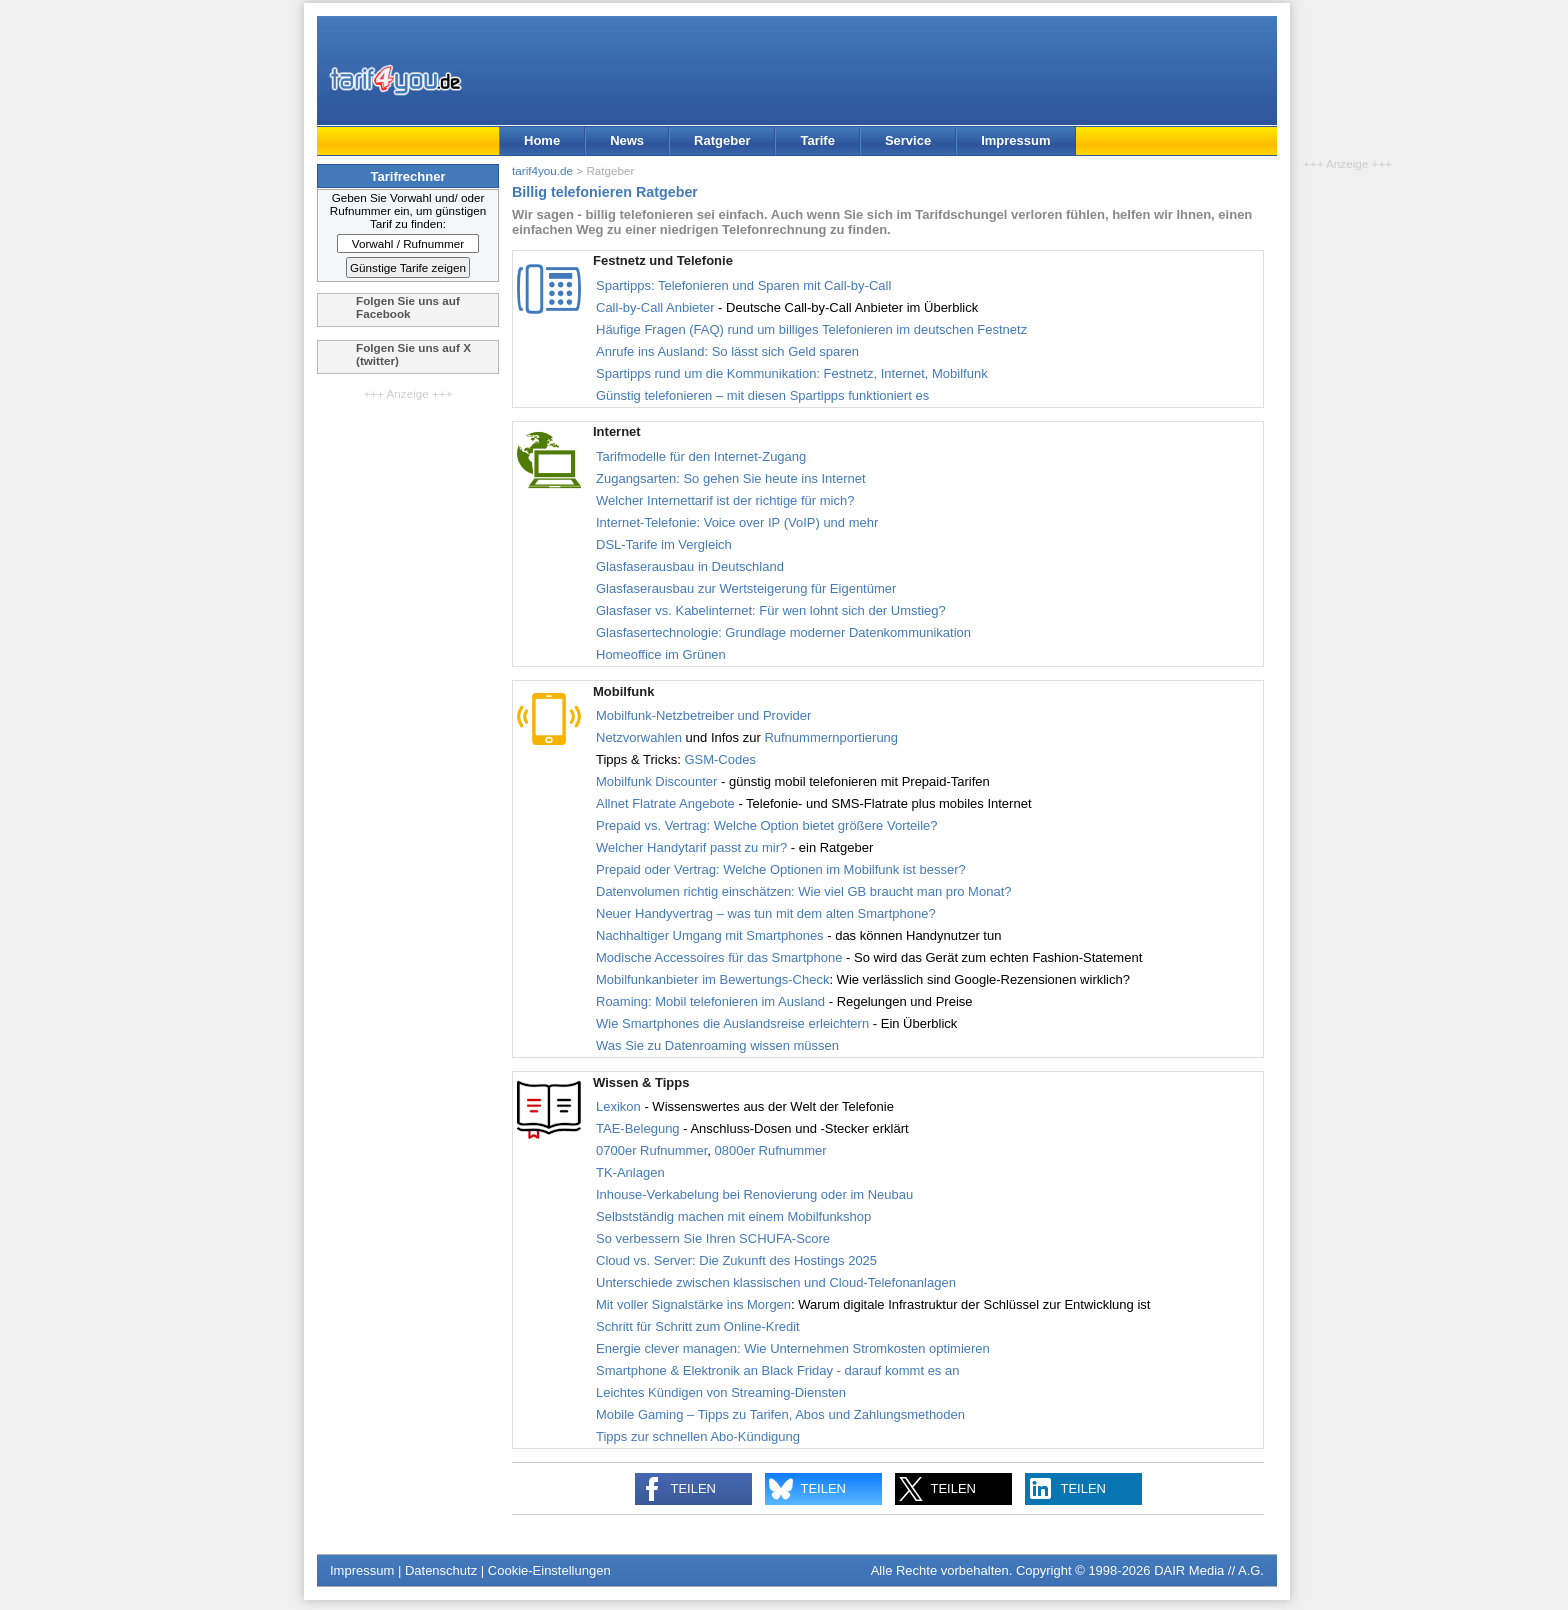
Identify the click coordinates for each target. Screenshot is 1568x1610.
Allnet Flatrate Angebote (665, 803)
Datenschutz (441, 1570)
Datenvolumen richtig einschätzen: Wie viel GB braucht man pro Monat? (803, 891)
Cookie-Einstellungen (549, 1570)
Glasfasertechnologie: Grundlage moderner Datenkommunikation (783, 632)
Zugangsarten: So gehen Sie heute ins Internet (731, 478)
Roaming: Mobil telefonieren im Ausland (710, 1001)
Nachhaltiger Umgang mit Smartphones (710, 935)
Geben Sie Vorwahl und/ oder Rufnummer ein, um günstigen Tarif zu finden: (408, 210)
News (627, 140)
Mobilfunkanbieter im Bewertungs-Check (712, 979)
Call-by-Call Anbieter (655, 307)
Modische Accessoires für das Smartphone (719, 957)
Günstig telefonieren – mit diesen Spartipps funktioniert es (762, 395)
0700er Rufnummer (651, 1150)
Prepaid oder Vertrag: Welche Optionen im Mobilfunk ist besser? (781, 869)
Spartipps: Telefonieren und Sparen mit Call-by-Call (743, 285)
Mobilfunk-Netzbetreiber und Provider (703, 715)
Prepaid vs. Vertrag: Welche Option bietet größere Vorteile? (767, 825)
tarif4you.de (542, 170)
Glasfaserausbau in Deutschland (690, 566)
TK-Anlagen (630, 1172)
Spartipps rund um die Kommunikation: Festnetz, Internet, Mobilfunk (792, 373)
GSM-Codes (720, 759)
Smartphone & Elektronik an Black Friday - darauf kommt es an (777, 1370)
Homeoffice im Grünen (661, 654)
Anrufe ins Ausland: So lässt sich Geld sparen (727, 351)
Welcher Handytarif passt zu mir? (691, 847)
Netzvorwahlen (639, 737)
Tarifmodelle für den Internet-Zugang (701, 456)
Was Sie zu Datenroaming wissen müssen (717, 1045)
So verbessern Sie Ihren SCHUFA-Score (713, 1238)
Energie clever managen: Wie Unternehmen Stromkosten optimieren (793, 1348)
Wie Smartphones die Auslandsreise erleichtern (734, 1023)
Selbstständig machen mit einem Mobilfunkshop (733, 1216)
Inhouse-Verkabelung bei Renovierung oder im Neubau (754, 1194)
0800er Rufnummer (771, 1150)
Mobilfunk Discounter (656, 781)
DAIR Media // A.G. (1209, 1570)
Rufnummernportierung (831, 737)
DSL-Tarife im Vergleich (664, 544)
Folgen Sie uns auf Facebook (408, 307)
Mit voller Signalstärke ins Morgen (693, 1304)
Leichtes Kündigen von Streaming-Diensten (721, 1392)
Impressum (1015, 140)
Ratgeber (722, 140)
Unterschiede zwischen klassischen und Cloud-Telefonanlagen (776, 1282)
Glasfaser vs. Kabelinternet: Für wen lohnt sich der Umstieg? (771, 610)
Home (542, 140)
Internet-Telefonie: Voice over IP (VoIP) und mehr (737, 522)
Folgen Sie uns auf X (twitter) (413, 354)
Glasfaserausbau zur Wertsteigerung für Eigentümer (746, 588)
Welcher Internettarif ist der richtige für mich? (725, 500)
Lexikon (618, 1106)
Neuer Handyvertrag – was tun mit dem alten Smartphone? (766, 913)
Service (908, 140)
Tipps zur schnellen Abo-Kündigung (698, 1436)
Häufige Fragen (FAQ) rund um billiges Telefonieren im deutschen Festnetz (811, 329)
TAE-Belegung (638, 1128)
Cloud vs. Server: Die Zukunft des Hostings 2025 (736, 1260)
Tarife (817, 140)
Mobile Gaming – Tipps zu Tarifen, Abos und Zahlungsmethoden (780, 1414)
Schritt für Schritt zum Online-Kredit (698, 1326)
